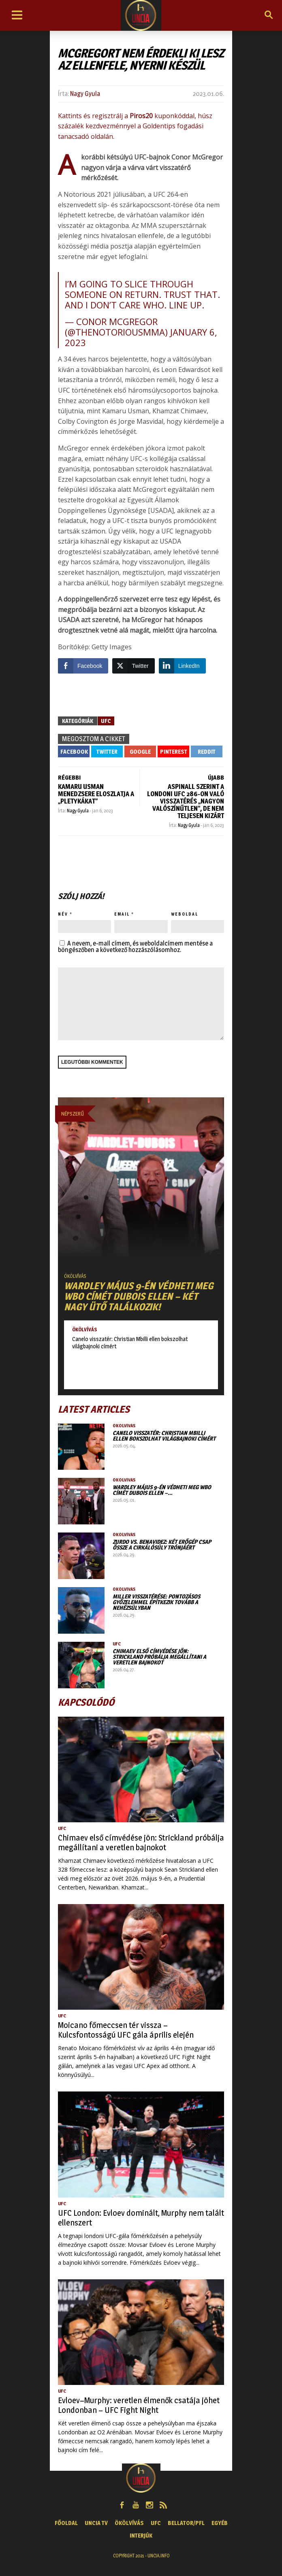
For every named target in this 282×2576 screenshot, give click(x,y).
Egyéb (220, 2522)
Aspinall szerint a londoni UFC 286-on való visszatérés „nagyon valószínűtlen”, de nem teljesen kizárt (185, 801)
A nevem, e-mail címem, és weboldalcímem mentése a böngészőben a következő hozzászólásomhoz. (135, 946)
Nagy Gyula (85, 94)
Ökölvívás (75, 1276)
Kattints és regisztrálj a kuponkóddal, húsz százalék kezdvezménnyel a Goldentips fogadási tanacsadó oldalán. (135, 126)
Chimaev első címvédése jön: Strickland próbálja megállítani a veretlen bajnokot (159, 1656)
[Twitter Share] (133, 666)
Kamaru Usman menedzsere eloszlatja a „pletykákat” (96, 794)
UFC (106, 720)
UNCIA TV (96, 2522)
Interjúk (141, 2535)
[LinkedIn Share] (182, 666)
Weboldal (184, 914)
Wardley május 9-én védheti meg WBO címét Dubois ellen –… (162, 1490)
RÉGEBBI (69, 777)
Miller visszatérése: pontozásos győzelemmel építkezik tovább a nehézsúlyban (156, 1602)
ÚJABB (216, 777)
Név (63, 914)
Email (122, 914)
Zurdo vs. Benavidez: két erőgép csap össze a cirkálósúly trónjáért (162, 1544)
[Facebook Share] (83, 666)
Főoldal (66, 2522)
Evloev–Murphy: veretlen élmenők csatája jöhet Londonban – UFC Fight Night (139, 2405)
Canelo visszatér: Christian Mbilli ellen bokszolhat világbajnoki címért (130, 1342)
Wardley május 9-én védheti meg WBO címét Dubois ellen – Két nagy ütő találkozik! (138, 1296)
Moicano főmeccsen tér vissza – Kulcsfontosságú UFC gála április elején (126, 2030)
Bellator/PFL (186, 2522)
